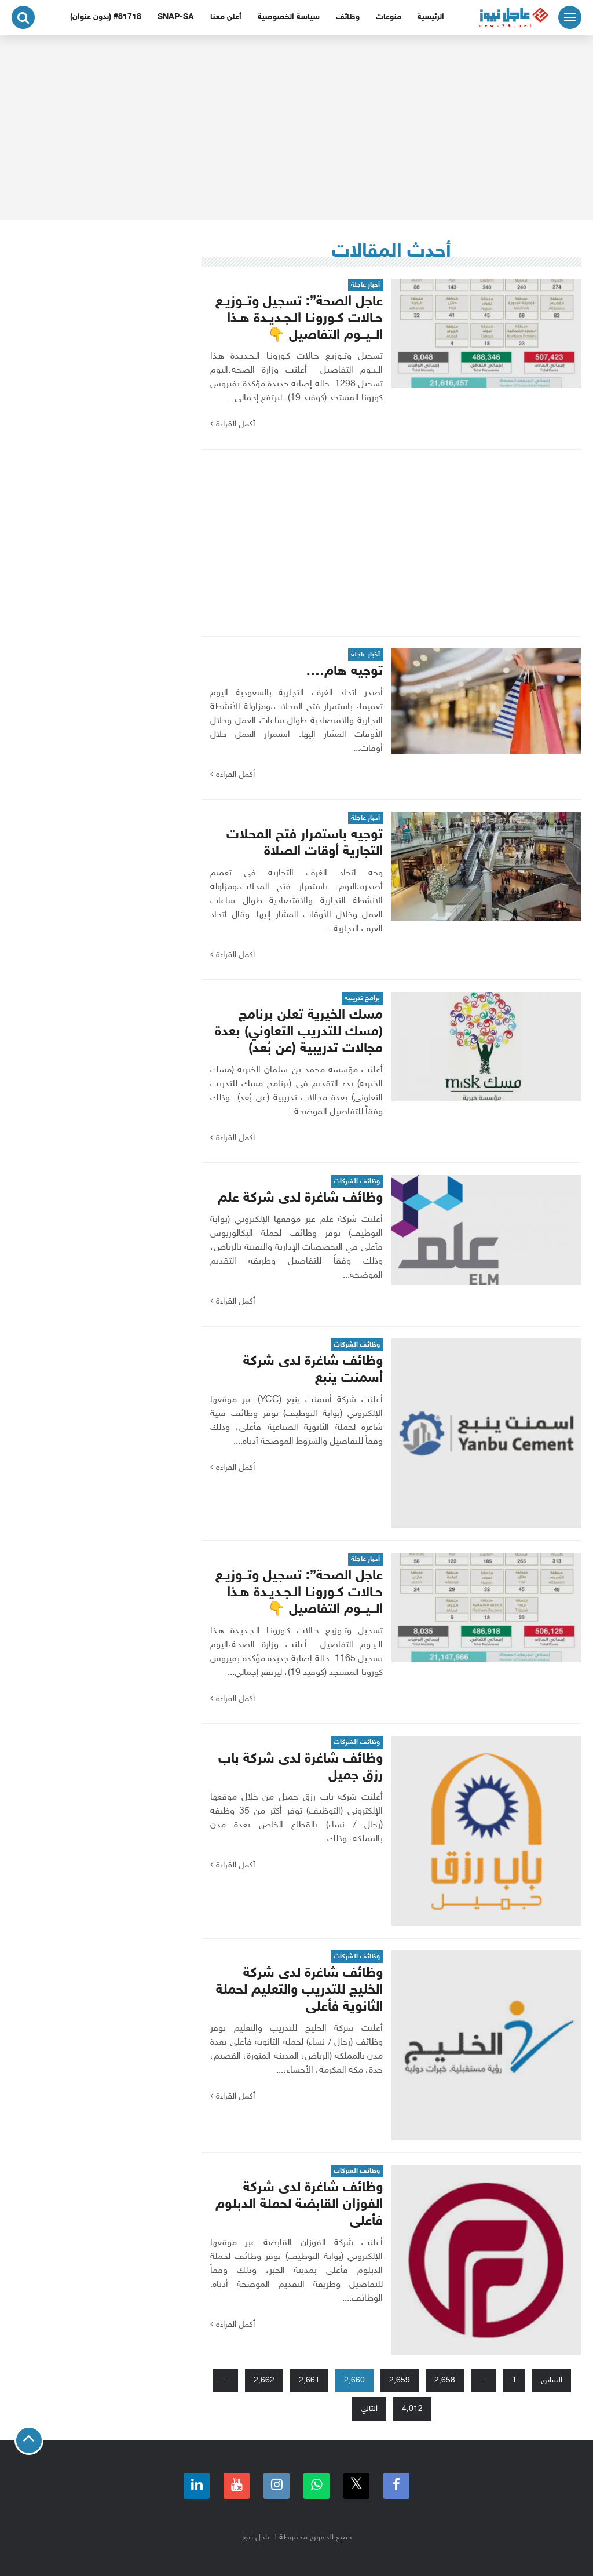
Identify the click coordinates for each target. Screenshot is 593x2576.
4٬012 (412, 2409)
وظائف (348, 17)
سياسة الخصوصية (289, 17)
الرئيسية (431, 17)
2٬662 (264, 2380)
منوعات (388, 17)
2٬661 (309, 2380)
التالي (369, 2409)
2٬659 (399, 2380)
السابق (551, 2380)
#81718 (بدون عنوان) (105, 17)
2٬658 (444, 2380)
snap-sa (176, 17)
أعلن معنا (225, 17)
